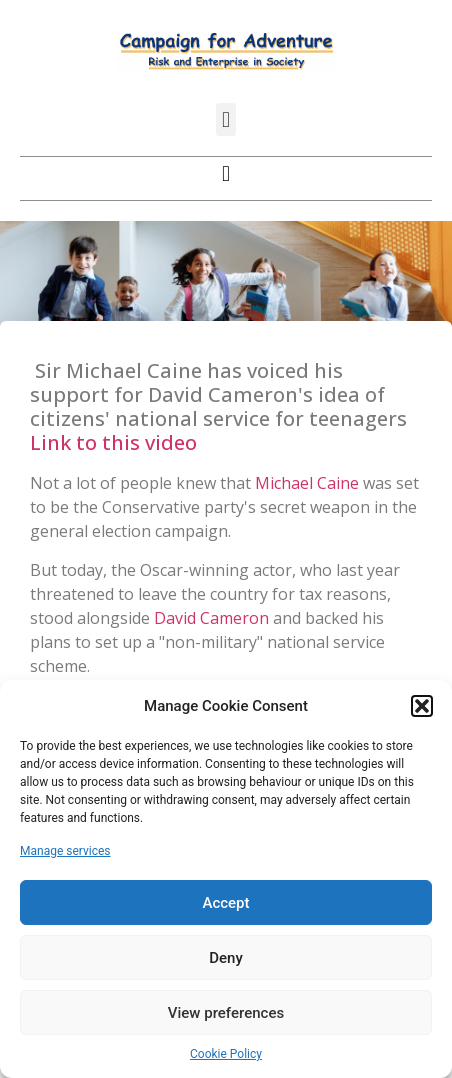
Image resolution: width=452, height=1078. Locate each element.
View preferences (226, 1013)
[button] (422, 706)
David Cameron (211, 618)
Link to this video (113, 442)
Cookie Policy (226, 1054)
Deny (226, 958)
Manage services (65, 851)
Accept (225, 903)
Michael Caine (307, 483)
